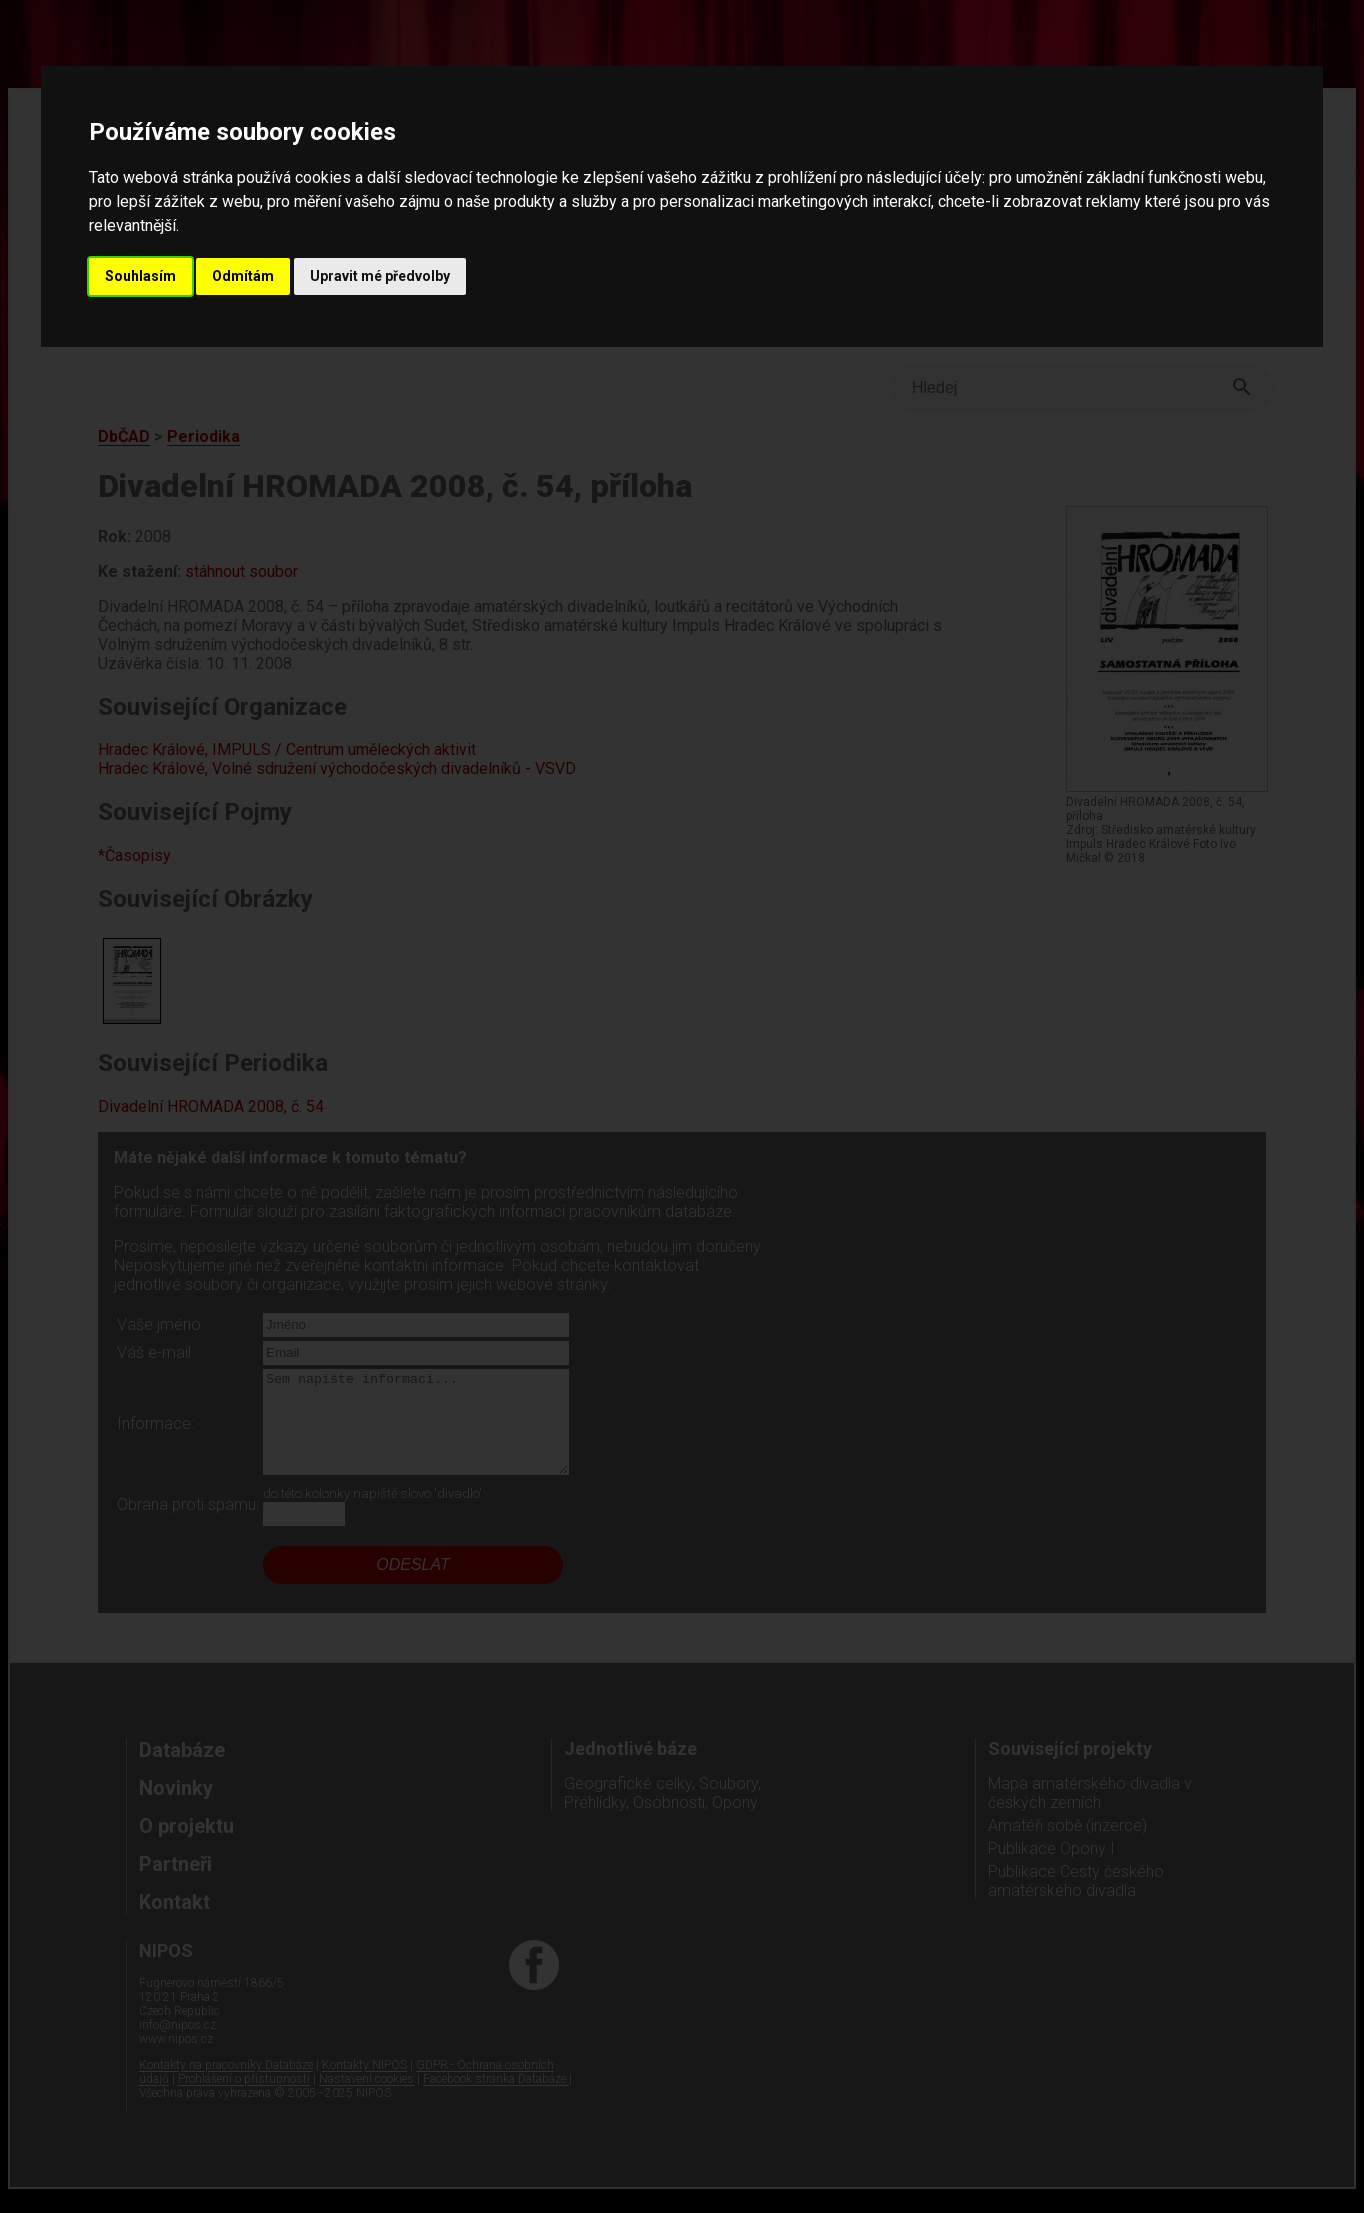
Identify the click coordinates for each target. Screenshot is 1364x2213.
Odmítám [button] (243, 276)
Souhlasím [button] (140, 276)
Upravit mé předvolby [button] (380, 276)
